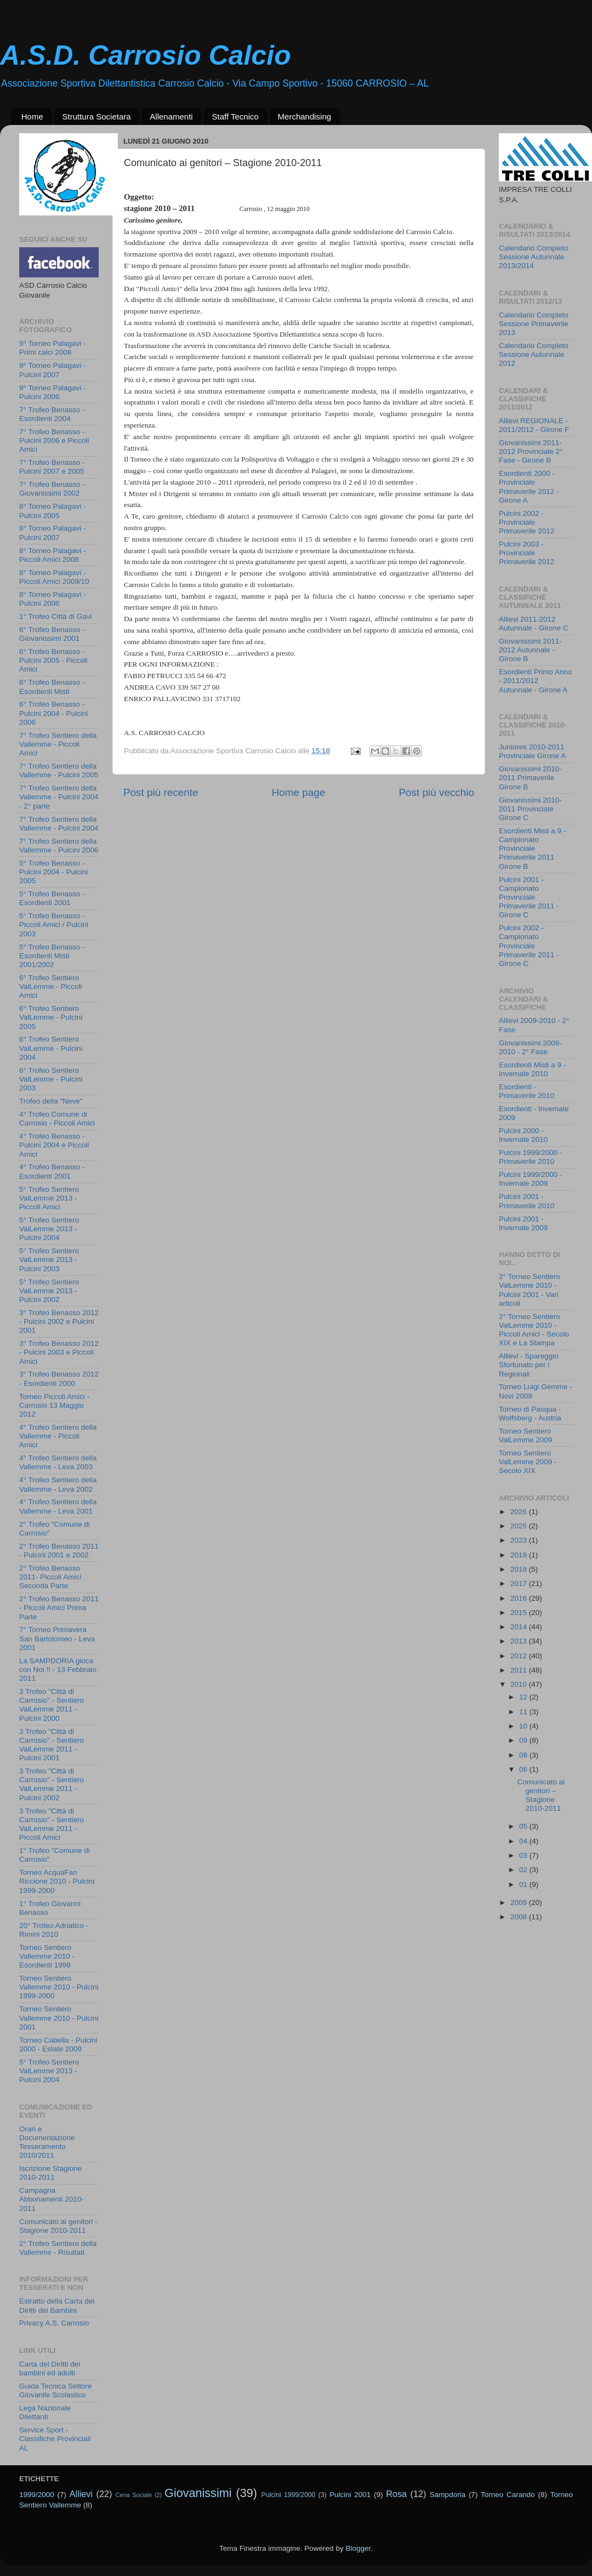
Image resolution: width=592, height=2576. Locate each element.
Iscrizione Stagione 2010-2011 (50, 2172)
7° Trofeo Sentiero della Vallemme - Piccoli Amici (57, 744)
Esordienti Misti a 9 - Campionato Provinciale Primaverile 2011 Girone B (532, 849)
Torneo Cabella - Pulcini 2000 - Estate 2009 (58, 2044)
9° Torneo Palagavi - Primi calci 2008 (52, 347)
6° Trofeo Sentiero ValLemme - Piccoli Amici (50, 986)
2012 (519, 1656)
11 (524, 1712)
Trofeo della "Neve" (51, 1101)
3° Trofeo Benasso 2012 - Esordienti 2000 (59, 1378)
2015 (519, 1612)
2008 (519, 1917)
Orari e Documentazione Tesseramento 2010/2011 (47, 2142)
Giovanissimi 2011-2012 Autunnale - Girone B (530, 650)
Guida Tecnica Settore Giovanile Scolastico (55, 2390)
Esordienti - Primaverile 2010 (526, 1091)
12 (524, 1697)
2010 (519, 1684)
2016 (519, 1598)
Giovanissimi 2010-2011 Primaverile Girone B (530, 778)
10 (524, 1726)
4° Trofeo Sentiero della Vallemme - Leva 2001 (57, 1506)
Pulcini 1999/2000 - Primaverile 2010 (530, 1156)
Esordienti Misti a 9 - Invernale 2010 (532, 1069)
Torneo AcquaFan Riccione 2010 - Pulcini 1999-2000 (56, 1881)
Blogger (358, 2548)
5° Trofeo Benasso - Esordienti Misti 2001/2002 (51, 956)
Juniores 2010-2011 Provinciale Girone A (532, 751)
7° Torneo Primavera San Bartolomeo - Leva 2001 (57, 1638)
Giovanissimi (197, 2493)
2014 (519, 1627)
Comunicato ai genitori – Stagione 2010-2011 (541, 1795)
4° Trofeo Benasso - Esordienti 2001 (51, 1171)
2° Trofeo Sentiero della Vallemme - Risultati (57, 2247)
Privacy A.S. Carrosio (54, 2323)
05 (524, 1826)
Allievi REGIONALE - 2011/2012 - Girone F (534, 425)
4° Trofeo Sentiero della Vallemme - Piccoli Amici (57, 1436)
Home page (299, 792)
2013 (519, 1641)
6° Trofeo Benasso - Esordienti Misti (51, 686)
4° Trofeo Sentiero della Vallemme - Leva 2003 (57, 1462)
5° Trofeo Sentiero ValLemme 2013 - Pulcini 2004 (49, 1229)
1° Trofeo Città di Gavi (55, 616)
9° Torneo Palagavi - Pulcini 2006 (52, 392)
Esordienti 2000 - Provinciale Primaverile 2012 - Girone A (529, 486)
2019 (519, 1555)
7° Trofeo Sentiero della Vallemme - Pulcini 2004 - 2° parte (59, 797)
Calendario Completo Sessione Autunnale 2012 (533, 354)
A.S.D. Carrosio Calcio (145, 55)
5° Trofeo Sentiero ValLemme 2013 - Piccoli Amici (49, 1198)
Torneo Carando (508, 2494)
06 (524, 1769)
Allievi (81, 2494)
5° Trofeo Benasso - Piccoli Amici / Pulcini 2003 (53, 924)
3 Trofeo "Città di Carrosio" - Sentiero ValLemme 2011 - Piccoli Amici (51, 1824)
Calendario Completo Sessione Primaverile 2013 (533, 324)
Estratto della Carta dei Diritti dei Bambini (56, 2305)
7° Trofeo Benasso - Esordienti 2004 (51, 414)
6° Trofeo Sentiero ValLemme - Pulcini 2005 (50, 1017)
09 (524, 1740)
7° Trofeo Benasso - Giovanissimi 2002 (51, 488)
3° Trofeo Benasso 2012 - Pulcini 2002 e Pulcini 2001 (59, 1321)
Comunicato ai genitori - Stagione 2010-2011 (58, 2225)
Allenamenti (171, 116)
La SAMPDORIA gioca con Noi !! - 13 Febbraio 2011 (57, 1669)
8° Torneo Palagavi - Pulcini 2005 (52, 510)
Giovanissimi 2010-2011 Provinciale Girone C (530, 809)
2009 (519, 1902)
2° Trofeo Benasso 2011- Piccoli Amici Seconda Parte (50, 1577)
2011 (519, 1670)
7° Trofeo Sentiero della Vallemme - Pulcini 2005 (59, 770)
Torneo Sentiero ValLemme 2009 (525, 1435)
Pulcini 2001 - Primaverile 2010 (526, 1200)
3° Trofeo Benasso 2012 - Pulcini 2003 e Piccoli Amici (59, 1352)
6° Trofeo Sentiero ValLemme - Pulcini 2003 (50, 1079)
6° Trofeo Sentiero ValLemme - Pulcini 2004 (50, 1048)
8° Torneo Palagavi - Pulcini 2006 (52, 598)
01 (524, 1884)
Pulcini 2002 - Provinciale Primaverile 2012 (526, 522)
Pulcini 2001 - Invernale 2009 (523, 1223)
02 (524, 1870)
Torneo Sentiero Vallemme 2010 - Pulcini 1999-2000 (59, 1987)
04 (524, 1841)
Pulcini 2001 (350, 2494)
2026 (519, 1512)
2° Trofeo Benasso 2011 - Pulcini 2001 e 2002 (59, 1550)
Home (32, 116)
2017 (519, 1583)
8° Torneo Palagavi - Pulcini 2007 (52, 532)
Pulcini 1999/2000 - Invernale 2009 (530, 1178)
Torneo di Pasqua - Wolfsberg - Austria (530, 1413)
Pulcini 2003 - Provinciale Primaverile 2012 (526, 553)
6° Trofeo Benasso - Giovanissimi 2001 (51, 633)
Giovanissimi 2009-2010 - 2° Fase (530, 1047)
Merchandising (305, 116)
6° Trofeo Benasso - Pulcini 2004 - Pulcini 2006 (53, 713)
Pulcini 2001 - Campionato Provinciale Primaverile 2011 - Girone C (529, 897)
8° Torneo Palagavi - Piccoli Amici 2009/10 (54, 576)
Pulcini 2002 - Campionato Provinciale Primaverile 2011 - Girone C (529, 946)
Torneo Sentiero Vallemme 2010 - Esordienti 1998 (47, 1956)
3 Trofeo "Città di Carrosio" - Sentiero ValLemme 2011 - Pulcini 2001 (51, 1744)
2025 (519, 1526)
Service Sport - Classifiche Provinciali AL (55, 2439)
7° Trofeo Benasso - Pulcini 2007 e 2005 (51, 466)
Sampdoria (447, 2494)
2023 (519, 1540)
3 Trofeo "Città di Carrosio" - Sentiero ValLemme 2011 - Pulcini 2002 (51, 1784)
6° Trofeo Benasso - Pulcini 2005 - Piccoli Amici (53, 660)
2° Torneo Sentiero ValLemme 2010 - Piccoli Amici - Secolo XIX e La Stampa (534, 1329)
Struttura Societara (96, 116)
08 (524, 1755)
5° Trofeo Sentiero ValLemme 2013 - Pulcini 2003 (49, 1259)
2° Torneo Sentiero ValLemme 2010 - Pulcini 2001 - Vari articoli (529, 1289)
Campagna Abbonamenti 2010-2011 (51, 2199)
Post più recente (160, 792)
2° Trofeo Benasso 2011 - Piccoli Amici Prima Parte (59, 1607)
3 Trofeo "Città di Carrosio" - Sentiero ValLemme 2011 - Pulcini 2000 (51, 1704)
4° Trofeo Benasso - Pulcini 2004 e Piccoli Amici (54, 1145)
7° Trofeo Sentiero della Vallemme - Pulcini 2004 (59, 823)
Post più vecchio (436, 792)
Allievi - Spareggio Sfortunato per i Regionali (529, 1365)
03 (524, 1855)
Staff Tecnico (235, 116)
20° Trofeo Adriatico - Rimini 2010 (53, 1929)
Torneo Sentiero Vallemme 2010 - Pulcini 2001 (59, 2018)
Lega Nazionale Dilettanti (45, 2412)
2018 (519, 1569)
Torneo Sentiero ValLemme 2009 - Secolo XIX (528, 1462)
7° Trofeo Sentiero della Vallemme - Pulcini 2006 (59, 845)
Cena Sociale (134, 2495)
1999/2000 (36, 2494)
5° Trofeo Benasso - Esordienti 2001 (51, 898)
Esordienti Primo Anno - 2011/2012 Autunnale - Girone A (535, 680)
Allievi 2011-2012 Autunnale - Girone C (533, 623)
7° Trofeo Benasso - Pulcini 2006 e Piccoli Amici (54, 440)
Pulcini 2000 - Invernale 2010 (523, 1135)
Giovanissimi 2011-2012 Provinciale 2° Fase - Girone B (530, 451)
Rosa (396, 2494)
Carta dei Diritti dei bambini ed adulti (49, 2368)
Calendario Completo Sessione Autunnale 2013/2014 (533, 257)
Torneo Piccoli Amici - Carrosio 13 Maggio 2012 (54, 1405)
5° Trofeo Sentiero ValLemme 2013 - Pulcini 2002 (49, 1291)
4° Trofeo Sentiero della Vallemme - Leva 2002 (57, 1484)
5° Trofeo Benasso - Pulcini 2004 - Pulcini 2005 (53, 872)
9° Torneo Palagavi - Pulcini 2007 (52, 369)
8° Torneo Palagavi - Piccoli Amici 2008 (52, 555)
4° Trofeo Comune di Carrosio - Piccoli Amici (57, 1118)
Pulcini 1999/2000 (288, 2495)
